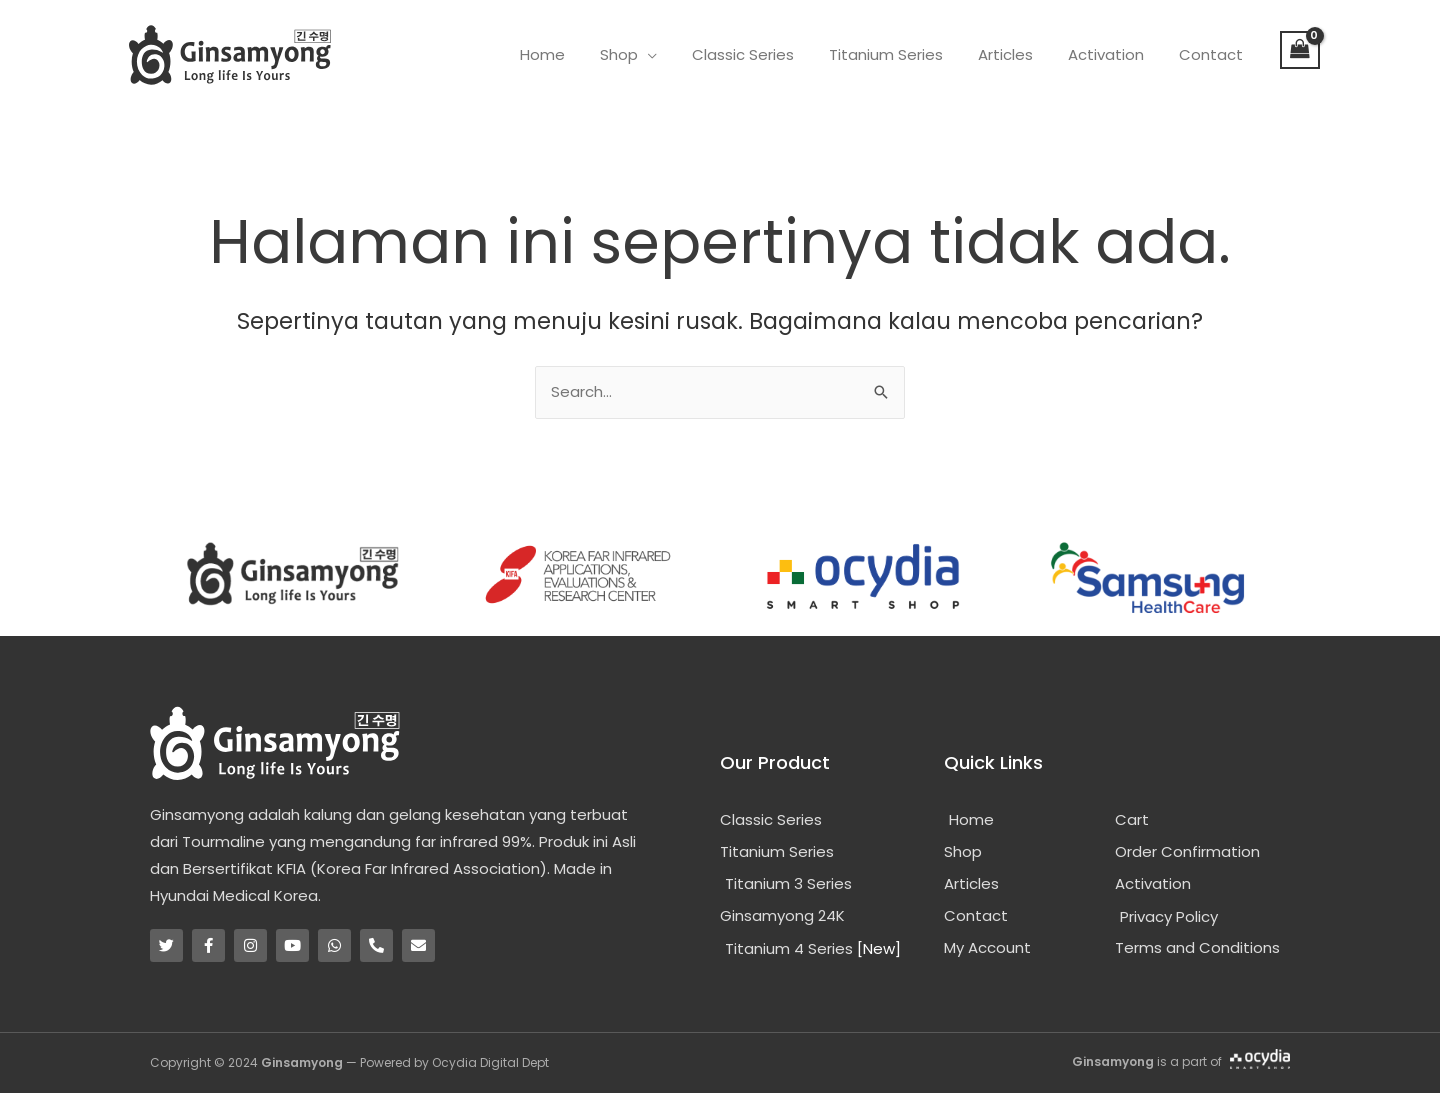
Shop (646, 54)
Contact (1213, 54)
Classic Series (765, 54)
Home (574, 54)
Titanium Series (903, 54)
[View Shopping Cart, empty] (1300, 50)
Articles (1017, 54)
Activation (1113, 54)
